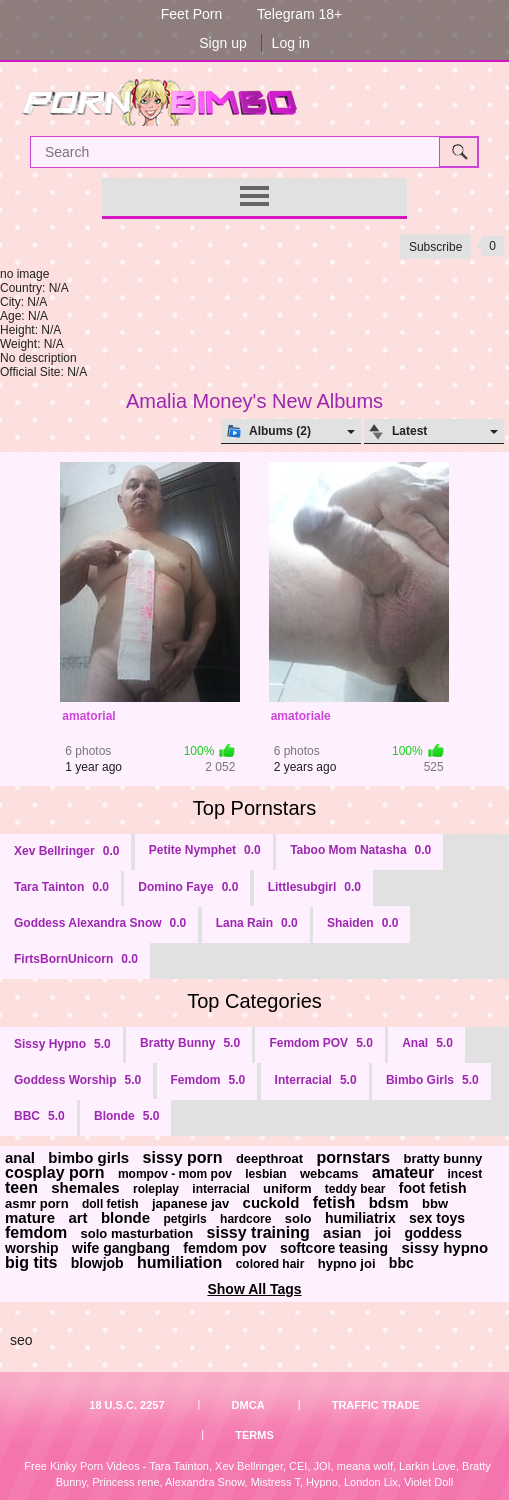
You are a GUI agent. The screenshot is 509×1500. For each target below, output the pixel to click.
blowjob (97, 1263)
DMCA (248, 1405)
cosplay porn (55, 1172)
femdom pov (224, 1248)
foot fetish (433, 1188)
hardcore (245, 1219)
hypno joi (347, 1263)
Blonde (126, 1116)
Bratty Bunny (190, 1043)
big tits (31, 1262)
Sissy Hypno (62, 1044)
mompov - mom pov (175, 1174)
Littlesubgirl (314, 887)
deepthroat (269, 1158)
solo (298, 1218)
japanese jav (190, 1203)
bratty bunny (443, 1158)
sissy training (258, 1232)
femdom (36, 1232)
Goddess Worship (77, 1080)
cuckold (271, 1202)
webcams (329, 1173)
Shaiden (362, 923)
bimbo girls (88, 1157)
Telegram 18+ (299, 14)
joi (383, 1233)
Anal (427, 1043)
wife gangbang (121, 1248)
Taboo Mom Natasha (360, 850)
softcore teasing (334, 1248)
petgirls (184, 1219)
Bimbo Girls (432, 1080)
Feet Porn (191, 14)
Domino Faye (188, 887)
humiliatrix (360, 1218)
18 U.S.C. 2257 (126, 1405)
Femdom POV (320, 1043)
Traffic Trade (376, 1405)
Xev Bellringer (66, 851)
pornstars (353, 1157)
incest (464, 1174)
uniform (287, 1188)
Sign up (222, 43)
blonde (125, 1217)
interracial (220, 1189)
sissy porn (183, 1157)
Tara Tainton (61, 887)
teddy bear (355, 1189)
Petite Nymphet (205, 850)
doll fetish (110, 1204)
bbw (435, 1203)
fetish (334, 1202)
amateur (403, 1172)
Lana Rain (257, 923)
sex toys (437, 1218)
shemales (85, 1187)
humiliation (179, 1262)
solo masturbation (137, 1233)
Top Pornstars (254, 808)
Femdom (208, 1080)
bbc (401, 1263)
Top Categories (254, 1001)
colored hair (270, 1264)
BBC (39, 1116)
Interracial (316, 1080)
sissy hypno (444, 1247)
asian (342, 1232)
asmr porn (37, 1203)
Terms (254, 1435)
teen (21, 1187)
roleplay (156, 1189)
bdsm (389, 1202)
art (77, 1217)
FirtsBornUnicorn (76, 959)
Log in (291, 43)
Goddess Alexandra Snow (100, 923)
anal (20, 1157)
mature (30, 1217)
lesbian (265, 1174)
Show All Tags (254, 1289)
